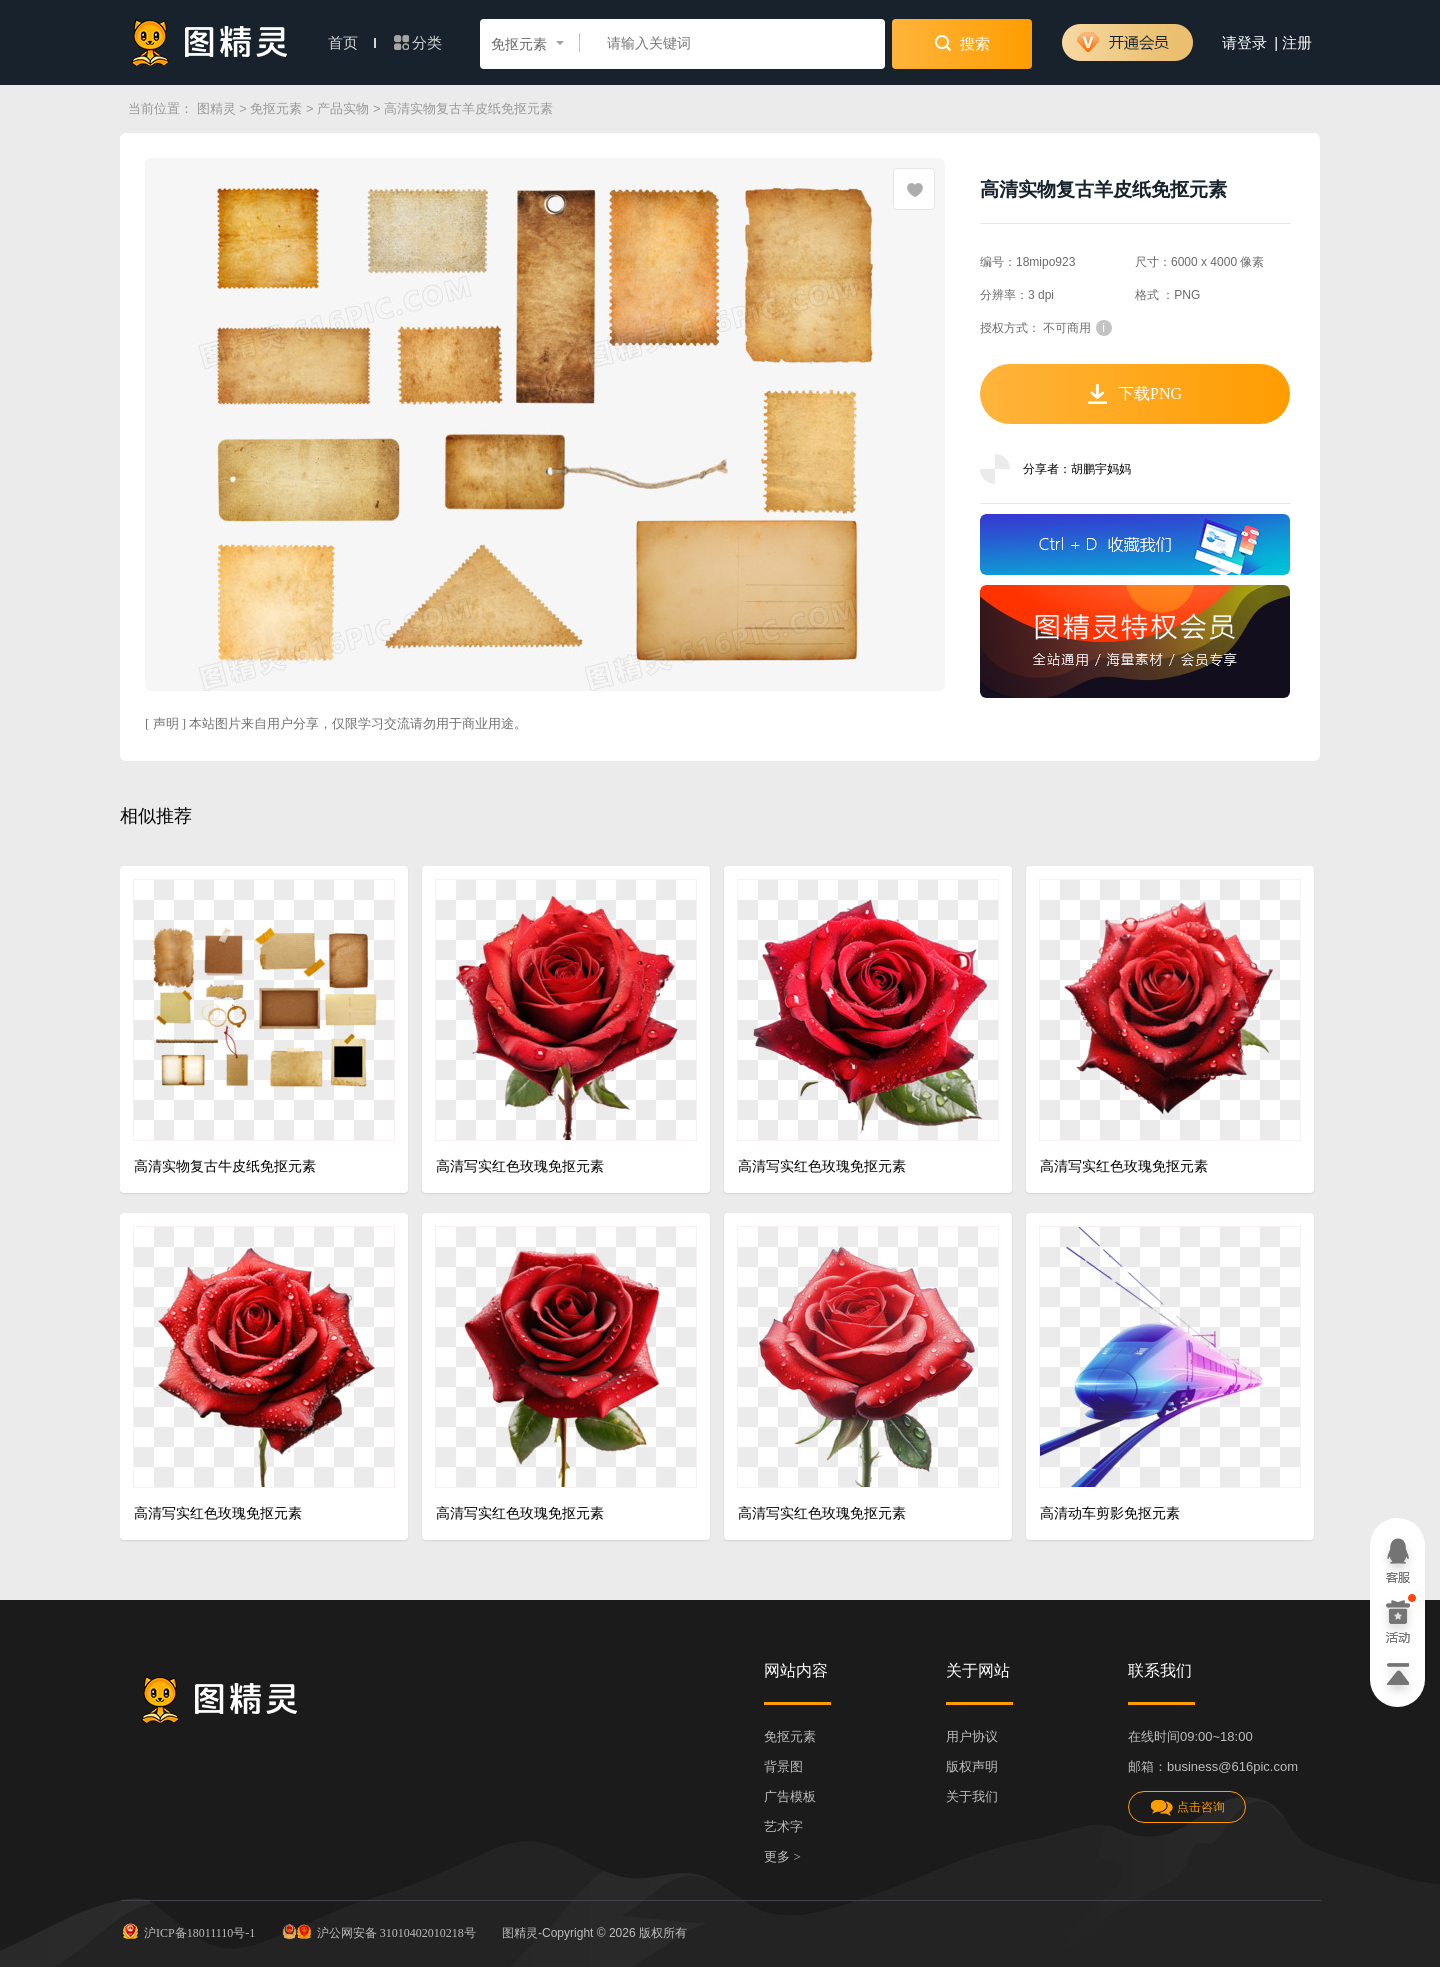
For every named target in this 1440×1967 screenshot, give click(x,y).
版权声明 (972, 1766)
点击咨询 (1187, 1807)
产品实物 (343, 108)
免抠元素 (276, 108)
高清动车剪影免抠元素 (1110, 1513)
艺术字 (783, 1826)
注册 (1297, 43)
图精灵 (216, 108)
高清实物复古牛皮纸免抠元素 (225, 1166)
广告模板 (790, 1796)
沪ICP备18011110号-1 (187, 1931)
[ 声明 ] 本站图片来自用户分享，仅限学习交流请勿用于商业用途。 (336, 723)
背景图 (783, 1766)
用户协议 (972, 1736)
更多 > (782, 1856)
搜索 (962, 43)
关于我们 (972, 1796)
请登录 (1244, 43)
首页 (352, 43)
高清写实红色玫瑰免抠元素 (520, 1166)
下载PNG (1135, 394)
